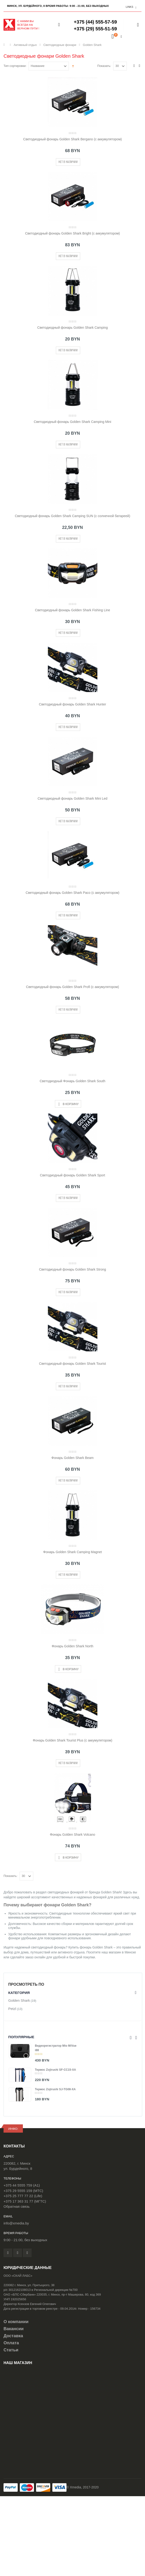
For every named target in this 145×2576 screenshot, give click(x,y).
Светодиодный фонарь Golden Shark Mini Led (73, 798)
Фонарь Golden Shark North (72, 1646)
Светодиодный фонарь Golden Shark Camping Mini (72, 422)
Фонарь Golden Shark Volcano (72, 1834)
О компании (16, 2321)
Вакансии (14, 2328)
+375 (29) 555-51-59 (95, 28)
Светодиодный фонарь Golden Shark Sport (72, 1175)
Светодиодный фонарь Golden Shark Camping (72, 327)
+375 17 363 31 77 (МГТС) (25, 2201)
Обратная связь (17, 2206)
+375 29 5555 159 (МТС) (23, 2191)
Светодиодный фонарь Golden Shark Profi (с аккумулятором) (72, 987)
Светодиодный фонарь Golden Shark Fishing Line (72, 610)
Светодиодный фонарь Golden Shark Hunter (72, 704)
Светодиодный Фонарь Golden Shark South (72, 1081)
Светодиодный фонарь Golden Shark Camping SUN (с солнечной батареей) (72, 516)
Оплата (11, 2343)
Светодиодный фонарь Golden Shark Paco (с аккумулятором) (72, 893)
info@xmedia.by (16, 2223)
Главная (5, 44)
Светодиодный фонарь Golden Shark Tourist (72, 1363)
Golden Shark (19, 2000)
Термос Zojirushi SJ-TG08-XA (55, 2089)
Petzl (12, 2009)
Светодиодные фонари (59, 44)
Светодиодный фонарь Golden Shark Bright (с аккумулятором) (72, 233)
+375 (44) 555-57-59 (95, 21)
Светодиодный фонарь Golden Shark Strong (72, 1269)
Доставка (13, 2335)
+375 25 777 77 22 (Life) (23, 2196)
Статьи (11, 2350)
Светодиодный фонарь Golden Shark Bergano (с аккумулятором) (72, 139)
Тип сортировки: (15, 66)
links (129, 6)
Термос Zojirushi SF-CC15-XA (55, 2069)
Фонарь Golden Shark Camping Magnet (72, 1552)
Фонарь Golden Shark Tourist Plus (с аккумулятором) (72, 1740)
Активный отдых (25, 44)
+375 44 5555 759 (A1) (22, 2185)
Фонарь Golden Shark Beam (72, 1458)
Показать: (104, 66)
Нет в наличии (68, 161)
